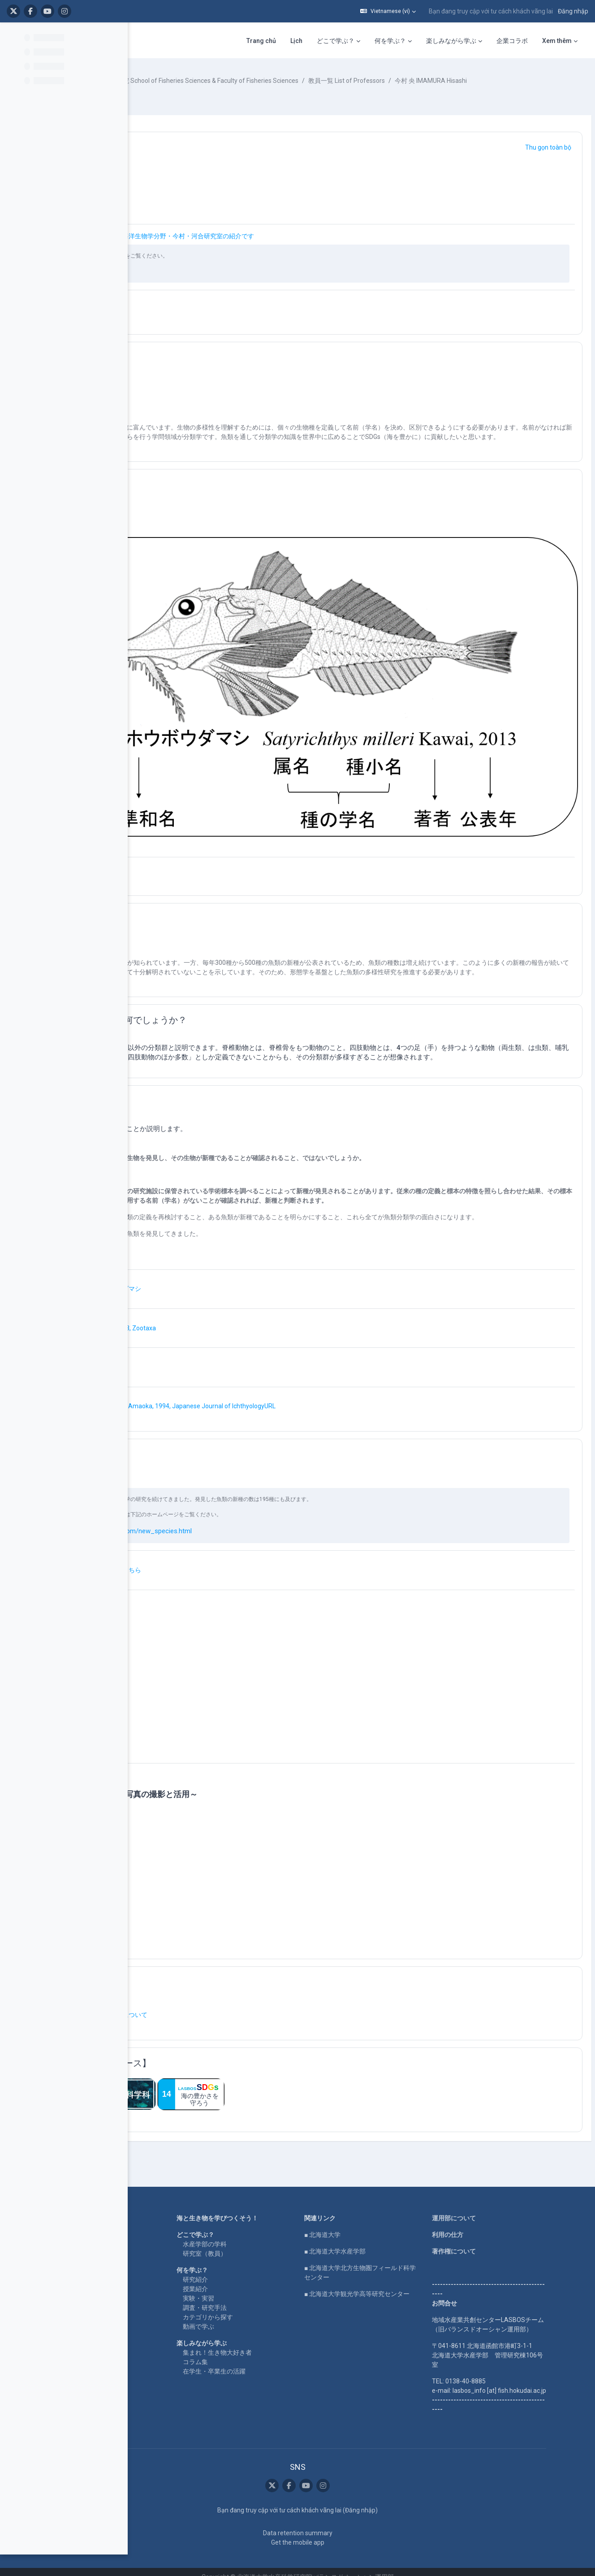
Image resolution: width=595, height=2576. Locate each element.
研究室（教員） (269, 2224)
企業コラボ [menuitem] (399, 40)
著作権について (503, 2222)
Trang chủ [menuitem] (149, 40)
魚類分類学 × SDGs (216, 366)
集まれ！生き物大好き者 (281, 2323)
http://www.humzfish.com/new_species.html (261, 1502)
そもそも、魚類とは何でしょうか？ (250, 962)
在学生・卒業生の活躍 (278, 2342)
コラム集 (259, 2332)
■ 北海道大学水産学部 (392, 2222)
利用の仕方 (497, 2205)
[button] (388, 11)
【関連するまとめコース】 (232, 2034)
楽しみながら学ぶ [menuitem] (339, 40)
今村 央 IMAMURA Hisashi (199, 90)
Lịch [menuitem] (184, 40)
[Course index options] (116, 36)
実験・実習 (262, 2269)
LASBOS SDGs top (146, 2231)
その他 (191, 1953)
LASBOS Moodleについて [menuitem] (466, 40)
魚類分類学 (200, 156)
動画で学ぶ (262, 2297)
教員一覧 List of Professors (481, 80)
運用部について (503, 2189)
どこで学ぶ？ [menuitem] (223, 40)
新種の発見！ (205, 1053)
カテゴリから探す (272, 2288)
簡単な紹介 (200, 503)
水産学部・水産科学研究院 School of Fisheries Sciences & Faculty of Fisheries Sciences (311, 80)
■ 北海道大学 (379, 2205)
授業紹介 (259, 2259)
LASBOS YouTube (146, 2205)
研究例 (191, 1425)
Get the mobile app (354, 2532)
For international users (151, 2257)
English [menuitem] (534, 40)
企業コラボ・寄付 (145, 2274)
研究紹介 (259, 2250)
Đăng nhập (573, 11)
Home (129, 2189)
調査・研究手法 (269, 2278)
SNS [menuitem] (565, 40)
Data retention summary (354, 2522)
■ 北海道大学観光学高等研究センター (413, 2264)
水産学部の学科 (269, 2215)
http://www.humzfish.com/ (229, 280)
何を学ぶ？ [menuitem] (277, 40)
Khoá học (166, 80)
